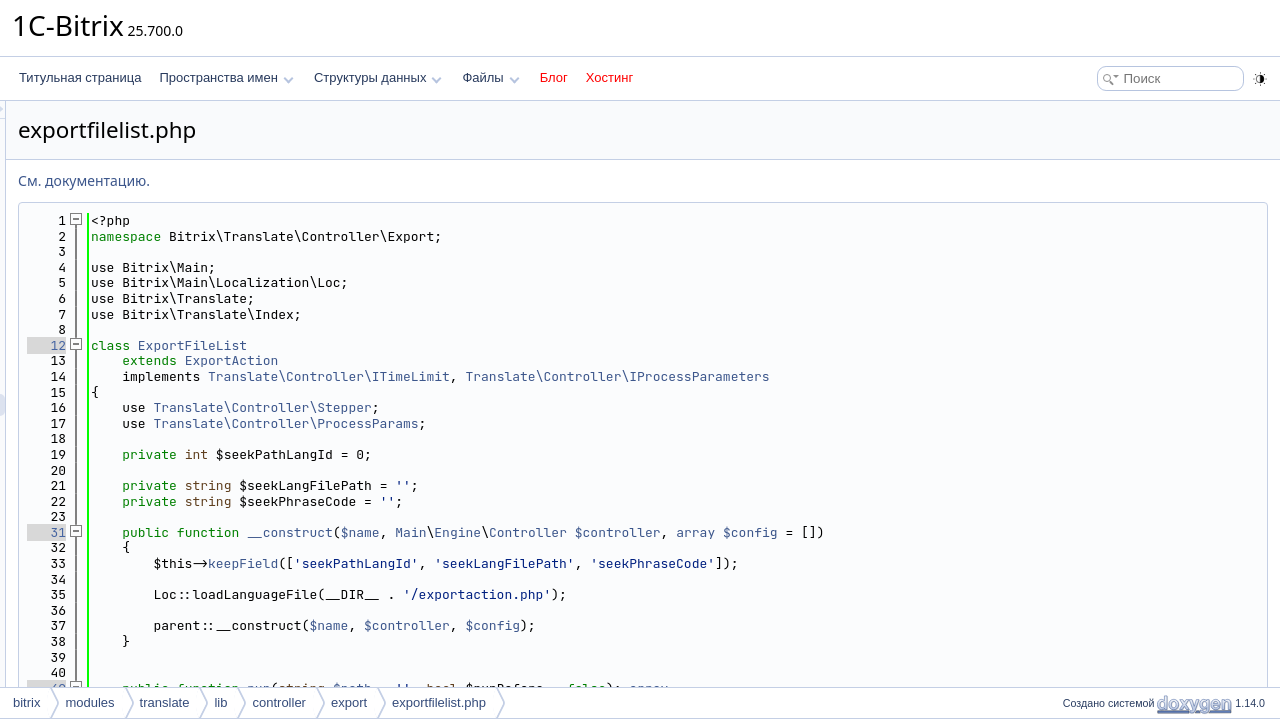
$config (1000, 532)
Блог (554, 77)
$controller (868, 532)
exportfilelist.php (439, 702)
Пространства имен (226, 77)
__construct (540, 532)
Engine (707, 532)
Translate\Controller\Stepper (512, 407)
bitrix (26, 702)
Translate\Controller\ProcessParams (535, 423)
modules (89, 702)
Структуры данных (378, 77)
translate (165, 702)
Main (660, 532)
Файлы (490, 77)
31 (296, 532)
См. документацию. (334, 180)
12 (296, 345)
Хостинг (609, 77)
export (349, 702)
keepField (493, 563)
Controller (778, 532)
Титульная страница (80, 77)
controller (278, 702)
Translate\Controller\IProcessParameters (867, 376)
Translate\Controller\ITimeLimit (579, 376)
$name (610, 532)
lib (220, 702)
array (945, 532)
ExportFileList (442, 345)
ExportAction (482, 360)
